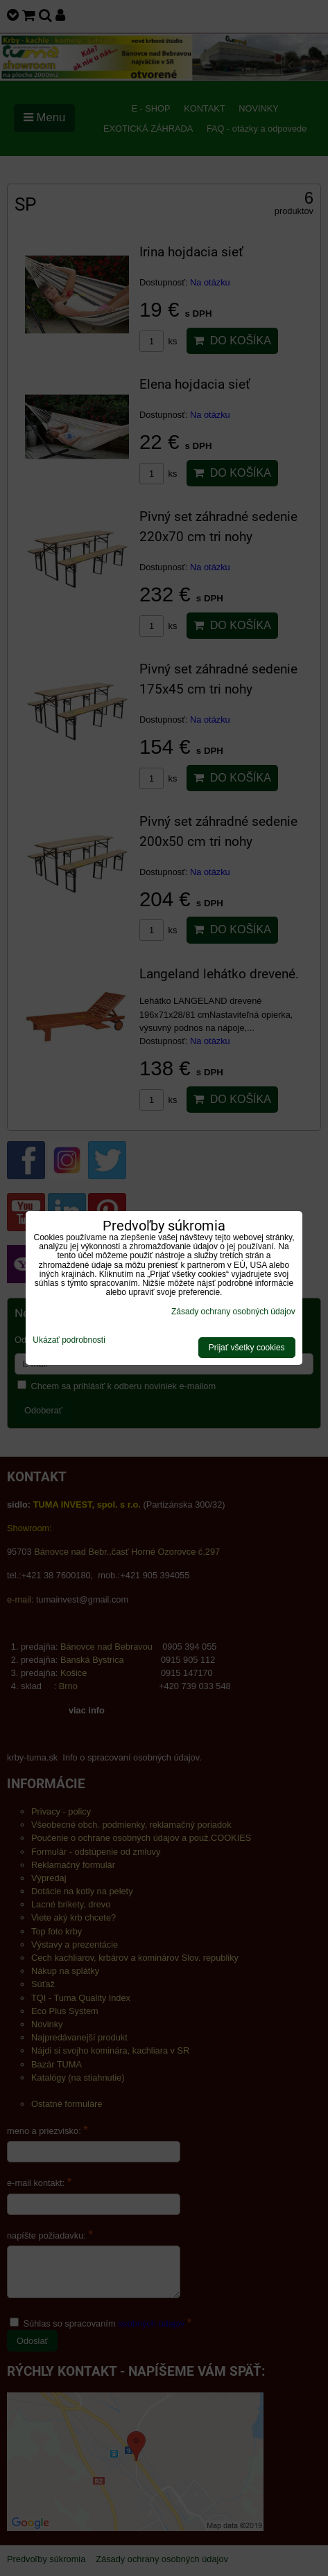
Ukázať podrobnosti (69, 1340)
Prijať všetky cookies (247, 1347)
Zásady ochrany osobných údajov (233, 1311)
